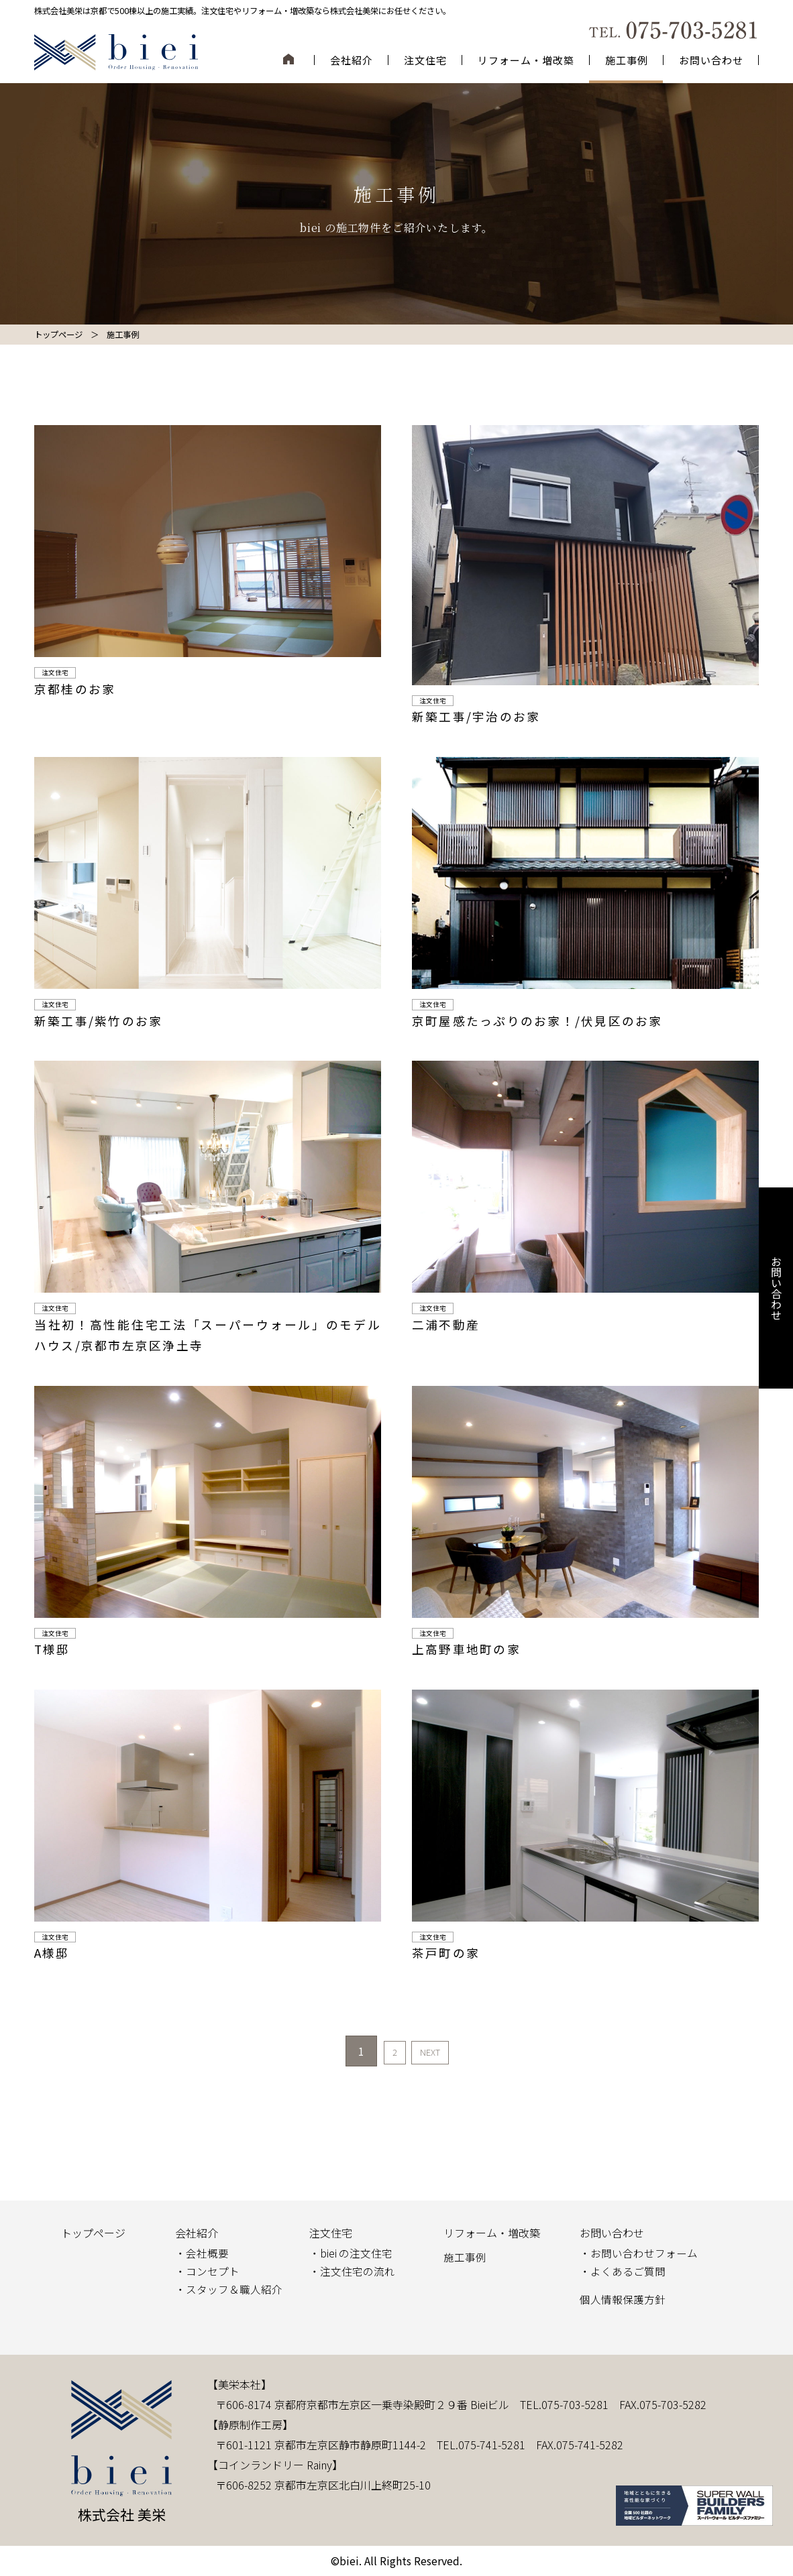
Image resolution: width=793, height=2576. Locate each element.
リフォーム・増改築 (526, 60)
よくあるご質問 (628, 2271)
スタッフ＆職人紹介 (234, 2289)
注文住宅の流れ (357, 2271)
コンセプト (213, 2271)
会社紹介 (351, 60)
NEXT (436, 2051)
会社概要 (207, 2252)
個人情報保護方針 (623, 2299)
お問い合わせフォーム (644, 2252)
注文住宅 (425, 60)
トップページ (93, 2233)
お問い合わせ (711, 60)
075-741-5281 (491, 2445)
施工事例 (626, 60)
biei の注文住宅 (356, 2252)
